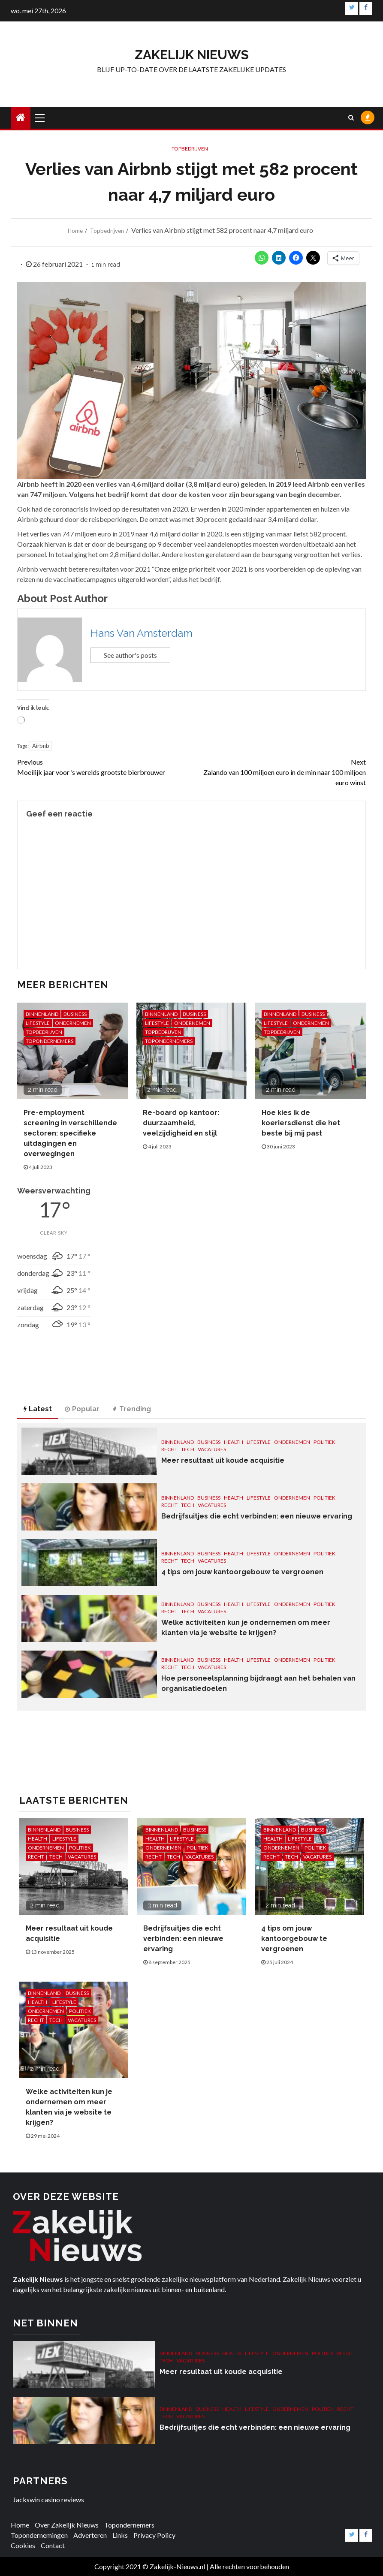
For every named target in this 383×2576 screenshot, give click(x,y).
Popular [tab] (82, 1409)
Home (20, 2525)
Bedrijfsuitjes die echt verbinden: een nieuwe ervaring (256, 1516)
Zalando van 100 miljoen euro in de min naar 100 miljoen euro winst (279, 771)
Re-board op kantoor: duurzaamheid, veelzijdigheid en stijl (181, 1123)
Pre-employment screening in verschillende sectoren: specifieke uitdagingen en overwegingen (70, 1133)
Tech (187, 1449)
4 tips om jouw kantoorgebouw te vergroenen (242, 1572)
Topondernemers (49, 1041)
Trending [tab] (131, 1409)
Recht (169, 1449)
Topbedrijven (190, 148)
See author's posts (130, 655)
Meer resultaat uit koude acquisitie (222, 1460)
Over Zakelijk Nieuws (67, 2525)
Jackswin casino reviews (48, 2499)
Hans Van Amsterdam (141, 633)
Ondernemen (73, 1023)
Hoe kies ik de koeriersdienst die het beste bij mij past (301, 1123)
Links (120, 2535)
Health (233, 1442)
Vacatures (212, 1449)
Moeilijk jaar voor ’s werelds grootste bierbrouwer (104, 766)
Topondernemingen (39, 2535)
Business (75, 1014)
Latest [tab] (38, 1409)
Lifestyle (38, 1023)
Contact (53, 2545)
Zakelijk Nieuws (192, 54)
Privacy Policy (154, 2535)
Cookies (23, 2545)
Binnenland (42, 1014)
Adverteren (90, 2535)
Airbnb (40, 745)
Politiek (324, 1442)
